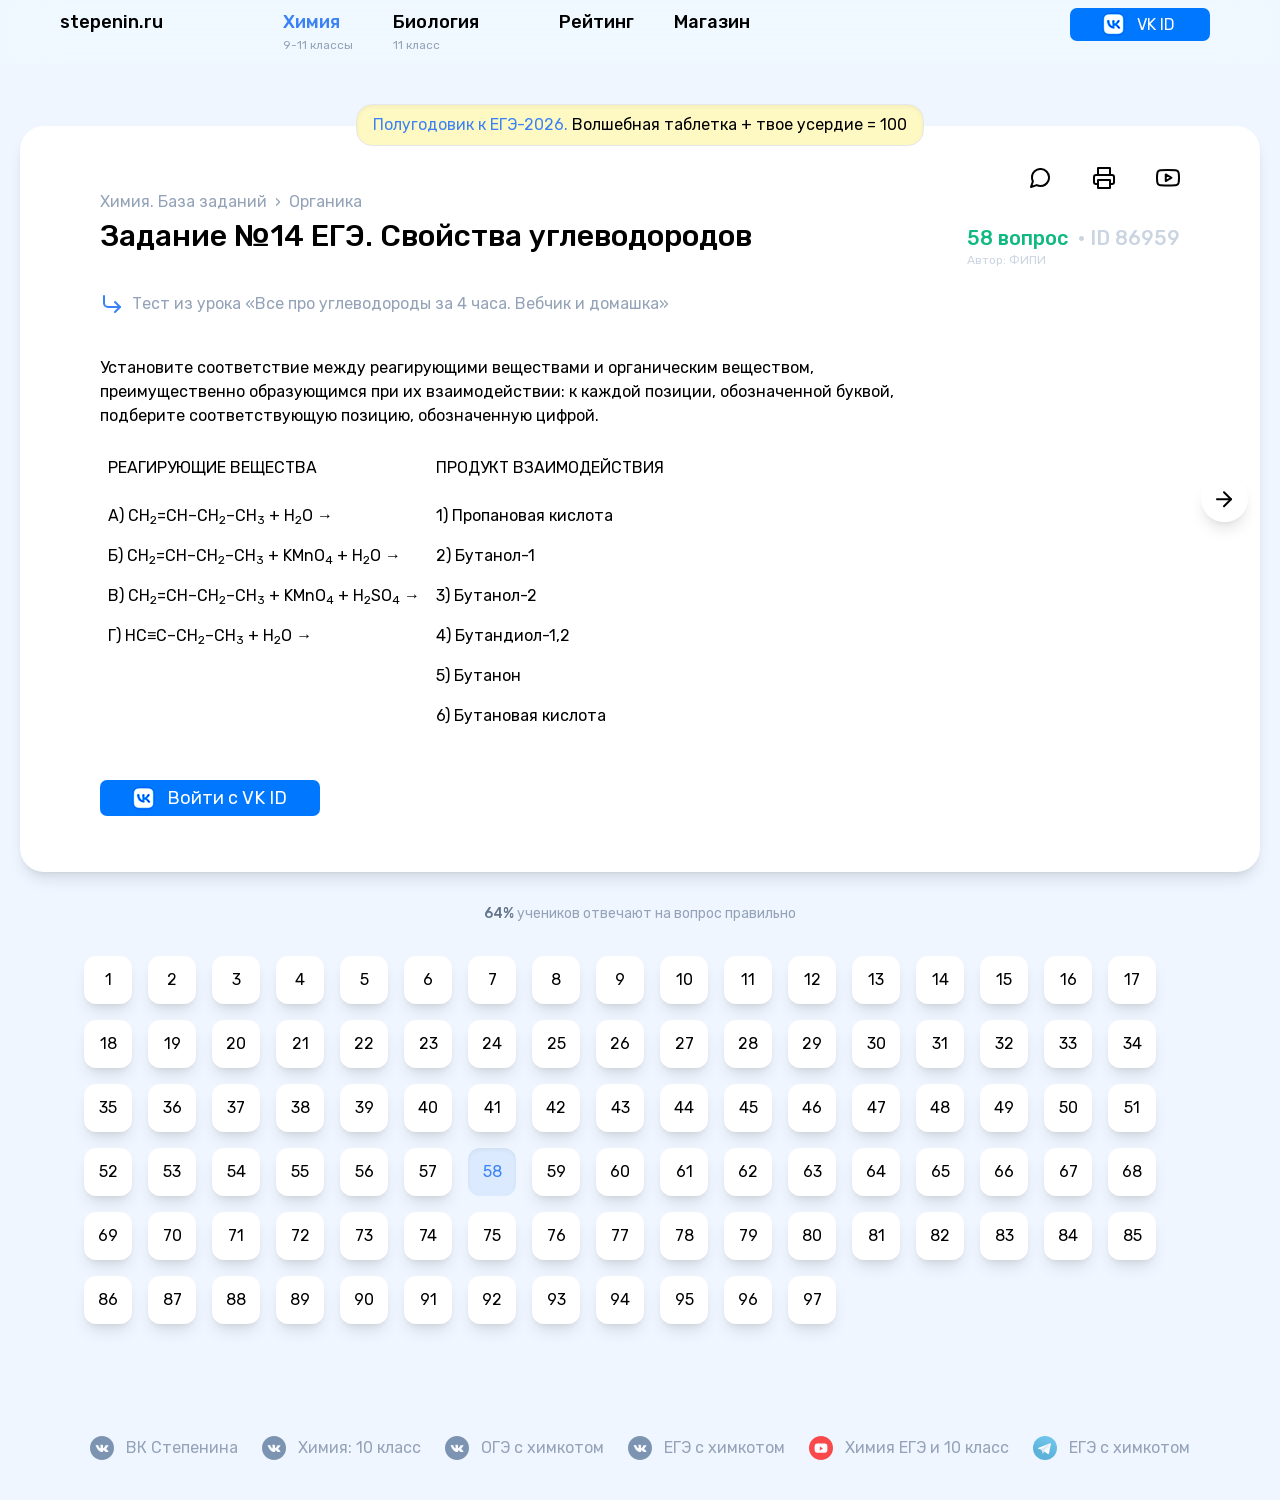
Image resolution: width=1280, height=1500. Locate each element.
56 (364, 1171)
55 (300, 1171)
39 (364, 1107)
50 (1068, 1107)
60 (620, 1171)
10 (684, 979)
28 (748, 1043)
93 (556, 1299)
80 (812, 1235)
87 (172, 1299)
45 (748, 1107)
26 (620, 1043)
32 (1004, 1043)
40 (428, 1107)
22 (364, 1043)
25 (556, 1043)
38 (300, 1107)
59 (556, 1171)
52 (108, 1171)
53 (172, 1171)
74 (428, 1235)
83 (1004, 1235)
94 (620, 1299)
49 (1004, 1107)
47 (876, 1107)
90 (364, 1299)
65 (940, 1171)
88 (236, 1299)
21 (300, 1043)
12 (812, 979)
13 (876, 979)
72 (300, 1235)
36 (172, 1107)
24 (492, 1043)
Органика (325, 201)
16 (1068, 979)
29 (812, 1043)
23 (428, 1043)
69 (108, 1235)
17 (1132, 979)
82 (940, 1235)
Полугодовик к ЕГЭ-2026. (470, 124)
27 (684, 1043)
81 (876, 1235)
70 (172, 1235)
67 (1068, 1171)
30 (876, 1043)
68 (1132, 1171)
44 (684, 1107)
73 (364, 1235)
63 (812, 1171)
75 (492, 1235)
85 (1132, 1235)
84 (1068, 1235)
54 (236, 1171)
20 (236, 1043)
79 (748, 1235)
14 (940, 979)
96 (748, 1299)
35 (108, 1107)
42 (556, 1107)
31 (940, 1043)
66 (1004, 1171)
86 (108, 1299)
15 (1004, 979)
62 (748, 1171)
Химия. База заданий (185, 201)
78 (684, 1235)
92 (492, 1299)
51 (1132, 1107)
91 (428, 1299)
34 (1132, 1043)
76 (556, 1235)
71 (236, 1235)
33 (1068, 1043)
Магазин (712, 22)
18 (108, 1043)
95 (684, 1299)
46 (812, 1107)
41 (492, 1107)
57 (428, 1171)
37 (236, 1107)
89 (300, 1299)
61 (684, 1171)
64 (876, 1171)
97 (812, 1299)
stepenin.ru (111, 22)
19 (172, 1043)
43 (620, 1107)
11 (748, 979)
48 (940, 1107)
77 (620, 1235)
